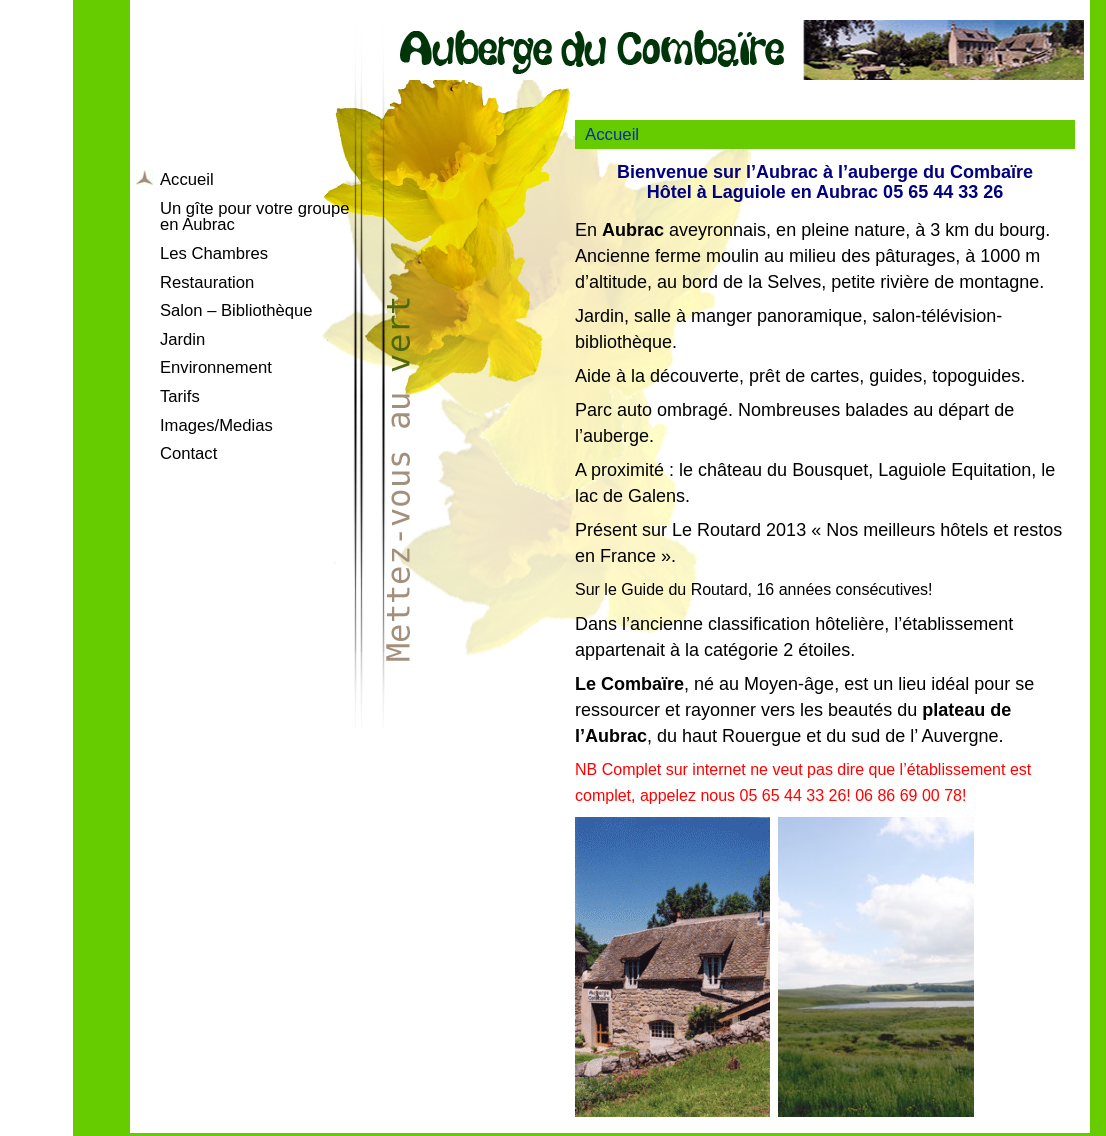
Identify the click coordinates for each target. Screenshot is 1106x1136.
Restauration (207, 282)
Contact (188, 453)
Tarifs (180, 396)
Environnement (216, 367)
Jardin (182, 339)
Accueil (187, 179)
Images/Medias (216, 425)
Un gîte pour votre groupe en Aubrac (254, 217)
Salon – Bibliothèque (236, 310)
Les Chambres (214, 253)
